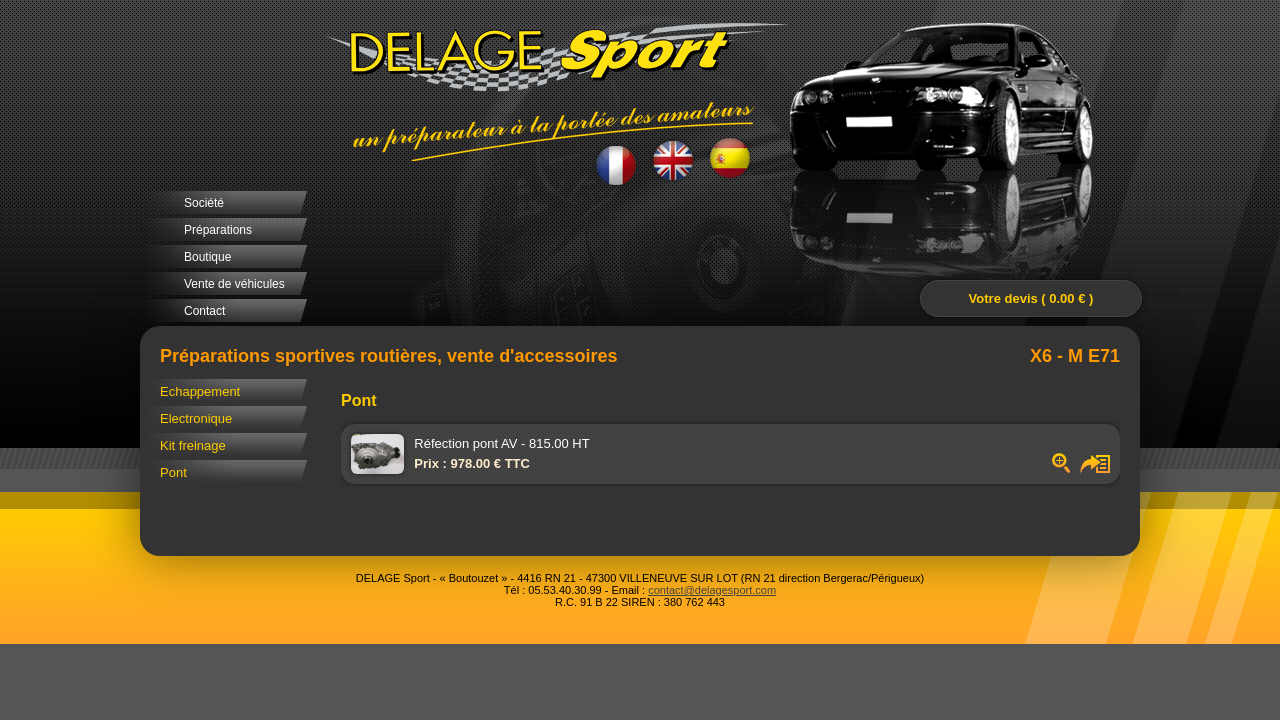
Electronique (196, 418)
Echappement (200, 391)
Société (204, 203)
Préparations (218, 230)
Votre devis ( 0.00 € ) (1031, 298)
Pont (173, 472)
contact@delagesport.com (712, 590)
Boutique (207, 257)
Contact (204, 311)
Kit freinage (193, 445)
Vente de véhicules (234, 284)
